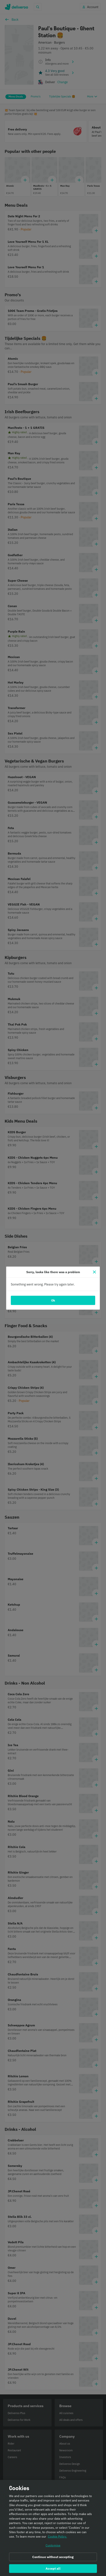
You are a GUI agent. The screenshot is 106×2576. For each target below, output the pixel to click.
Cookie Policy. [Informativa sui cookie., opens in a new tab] (57, 2536)
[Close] (94, 1272)
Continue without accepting (53, 2557)
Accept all (53, 2568)
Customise (53, 2545)
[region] (53, 2528)
